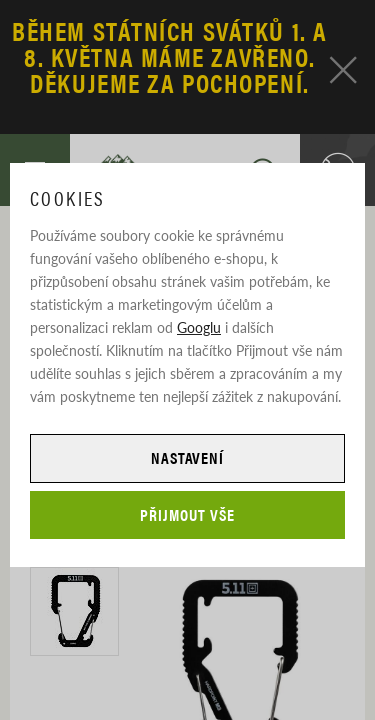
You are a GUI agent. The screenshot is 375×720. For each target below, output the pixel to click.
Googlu (199, 327)
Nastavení (188, 457)
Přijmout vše (187, 514)
